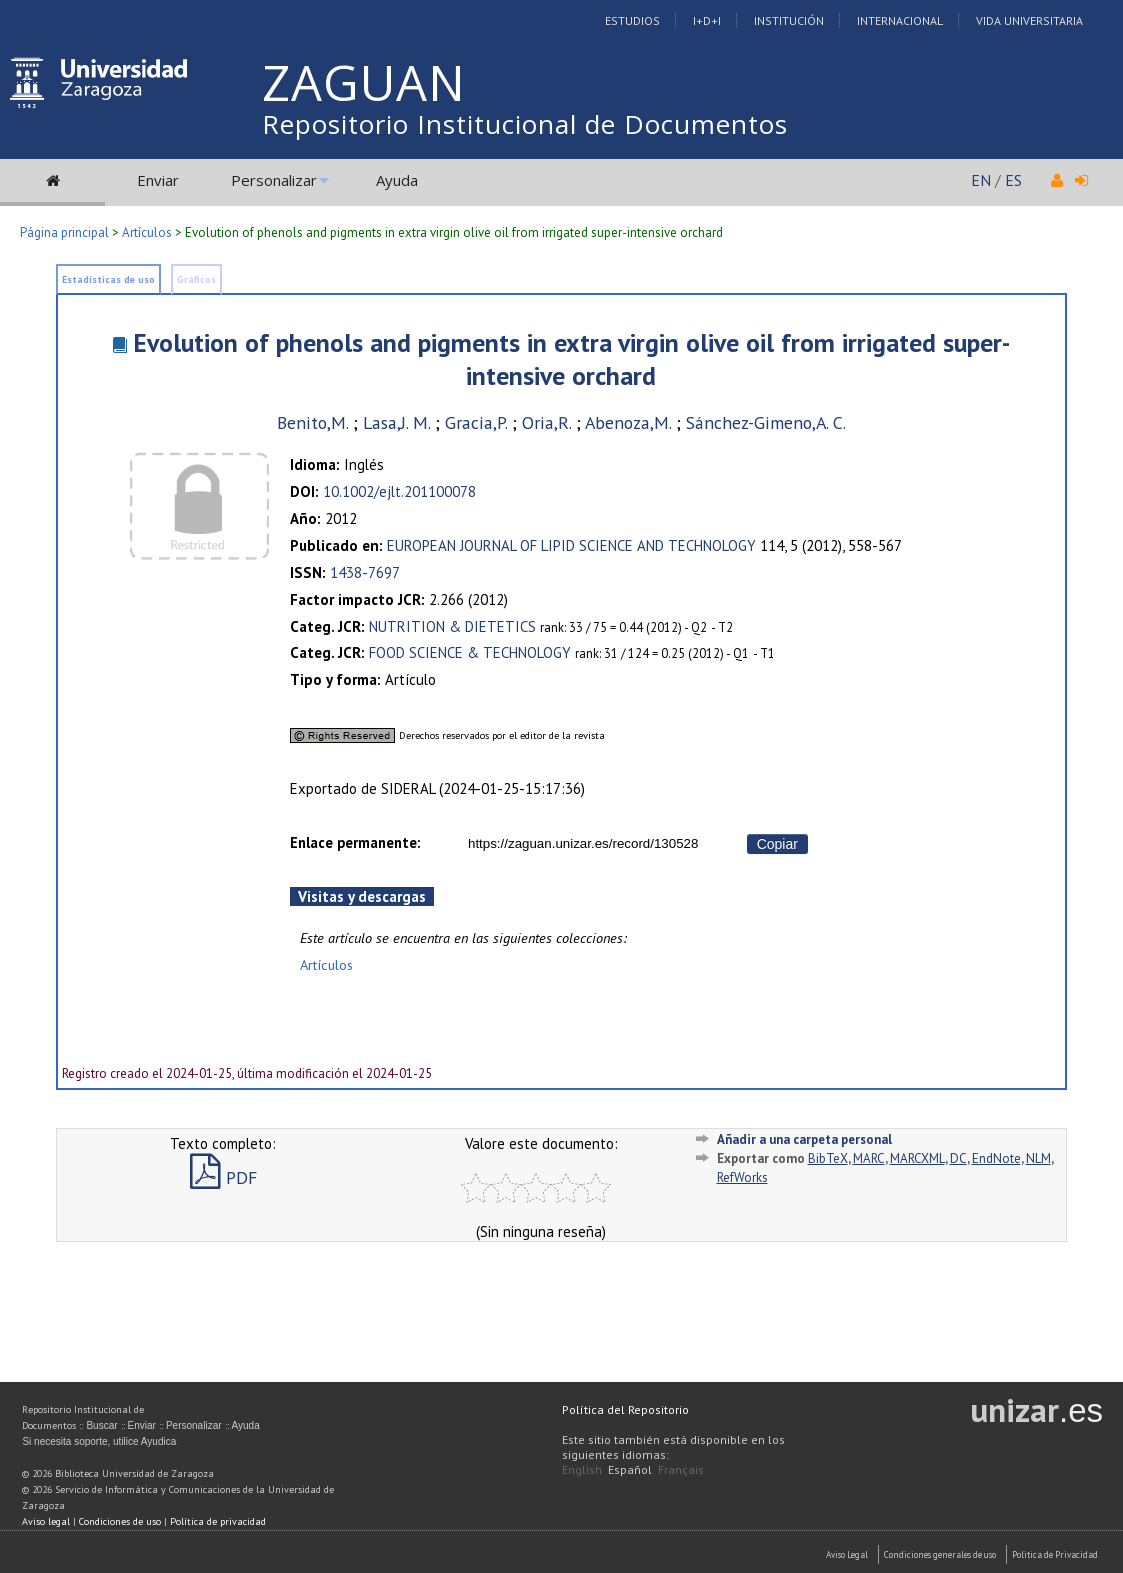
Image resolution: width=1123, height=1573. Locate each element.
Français (681, 1469)
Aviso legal (46, 1521)
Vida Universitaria (1029, 20)
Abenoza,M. (628, 422)
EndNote (996, 1158)
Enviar (158, 180)
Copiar (777, 844)
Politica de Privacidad (1055, 1554)
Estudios (632, 20)
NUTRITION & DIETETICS (452, 626)
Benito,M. (312, 422)
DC (958, 1158)
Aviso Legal (847, 1554)
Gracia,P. (476, 422)
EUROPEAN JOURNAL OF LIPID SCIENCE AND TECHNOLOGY (571, 545)
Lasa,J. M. (396, 422)
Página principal (64, 232)
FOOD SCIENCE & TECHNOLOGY (470, 652)
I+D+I (707, 20)
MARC (869, 1158)
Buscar (101, 1425)
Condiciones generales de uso (940, 1554)
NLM (1038, 1158)
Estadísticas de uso (108, 279)
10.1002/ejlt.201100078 (399, 491)
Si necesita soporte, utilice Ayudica (99, 1441)
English (582, 1469)
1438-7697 (365, 572)
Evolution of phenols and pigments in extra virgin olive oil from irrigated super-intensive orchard (571, 359)
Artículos (147, 232)
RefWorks (742, 1177)
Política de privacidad (218, 1521)
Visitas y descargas (362, 896)
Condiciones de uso (120, 1521)
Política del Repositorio (625, 1409)
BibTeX (828, 1158)
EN (981, 180)
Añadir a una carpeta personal (804, 1139)
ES (1013, 180)
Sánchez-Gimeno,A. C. (766, 422)
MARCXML (917, 1158)
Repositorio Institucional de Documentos (525, 124)
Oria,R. (546, 422)
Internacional (900, 20)
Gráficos (196, 279)
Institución (789, 20)
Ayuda (397, 180)
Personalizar (274, 180)
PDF (223, 1177)
